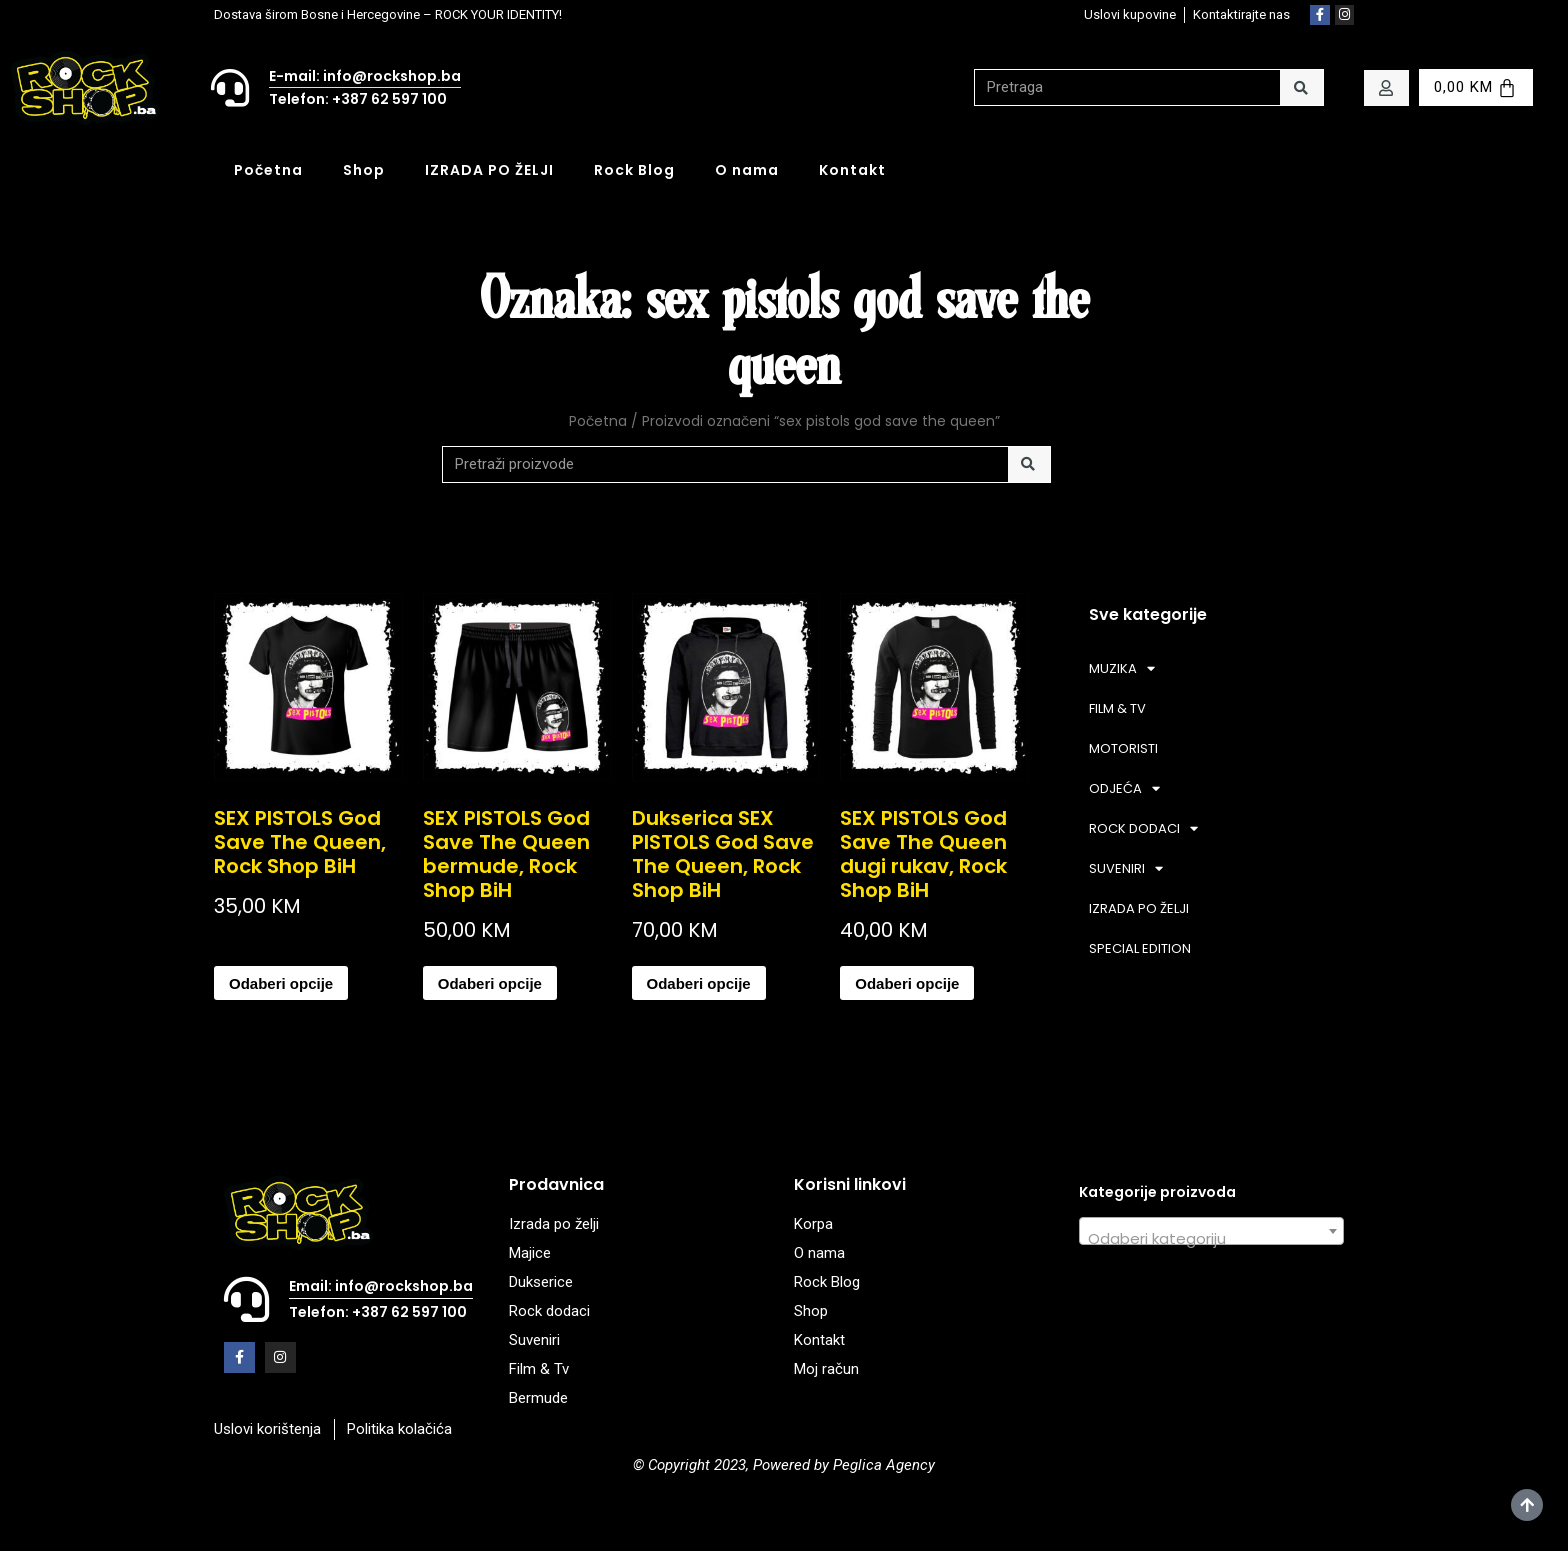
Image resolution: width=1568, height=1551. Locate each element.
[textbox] (1211, 1239)
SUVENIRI (1126, 868)
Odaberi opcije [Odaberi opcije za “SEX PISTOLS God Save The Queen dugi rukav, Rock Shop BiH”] (907, 983)
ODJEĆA (1124, 788)
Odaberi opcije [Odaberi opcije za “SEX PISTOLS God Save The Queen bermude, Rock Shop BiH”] (490, 983)
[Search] (1301, 87)
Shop (364, 170)
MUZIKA (1122, 668)
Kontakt (852, 170)
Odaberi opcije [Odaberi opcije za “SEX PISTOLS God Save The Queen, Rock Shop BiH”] (281, 983)
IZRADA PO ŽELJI (489, 170)
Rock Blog (634, 170)
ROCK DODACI (1143, 828)
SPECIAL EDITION (1140, 948)
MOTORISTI (1123, 748)
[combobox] (1211, 1231)
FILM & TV (1117, 708)
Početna (268, 170)
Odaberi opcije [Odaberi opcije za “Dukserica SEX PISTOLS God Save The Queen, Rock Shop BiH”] (699, 983)
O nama (747, 170)
